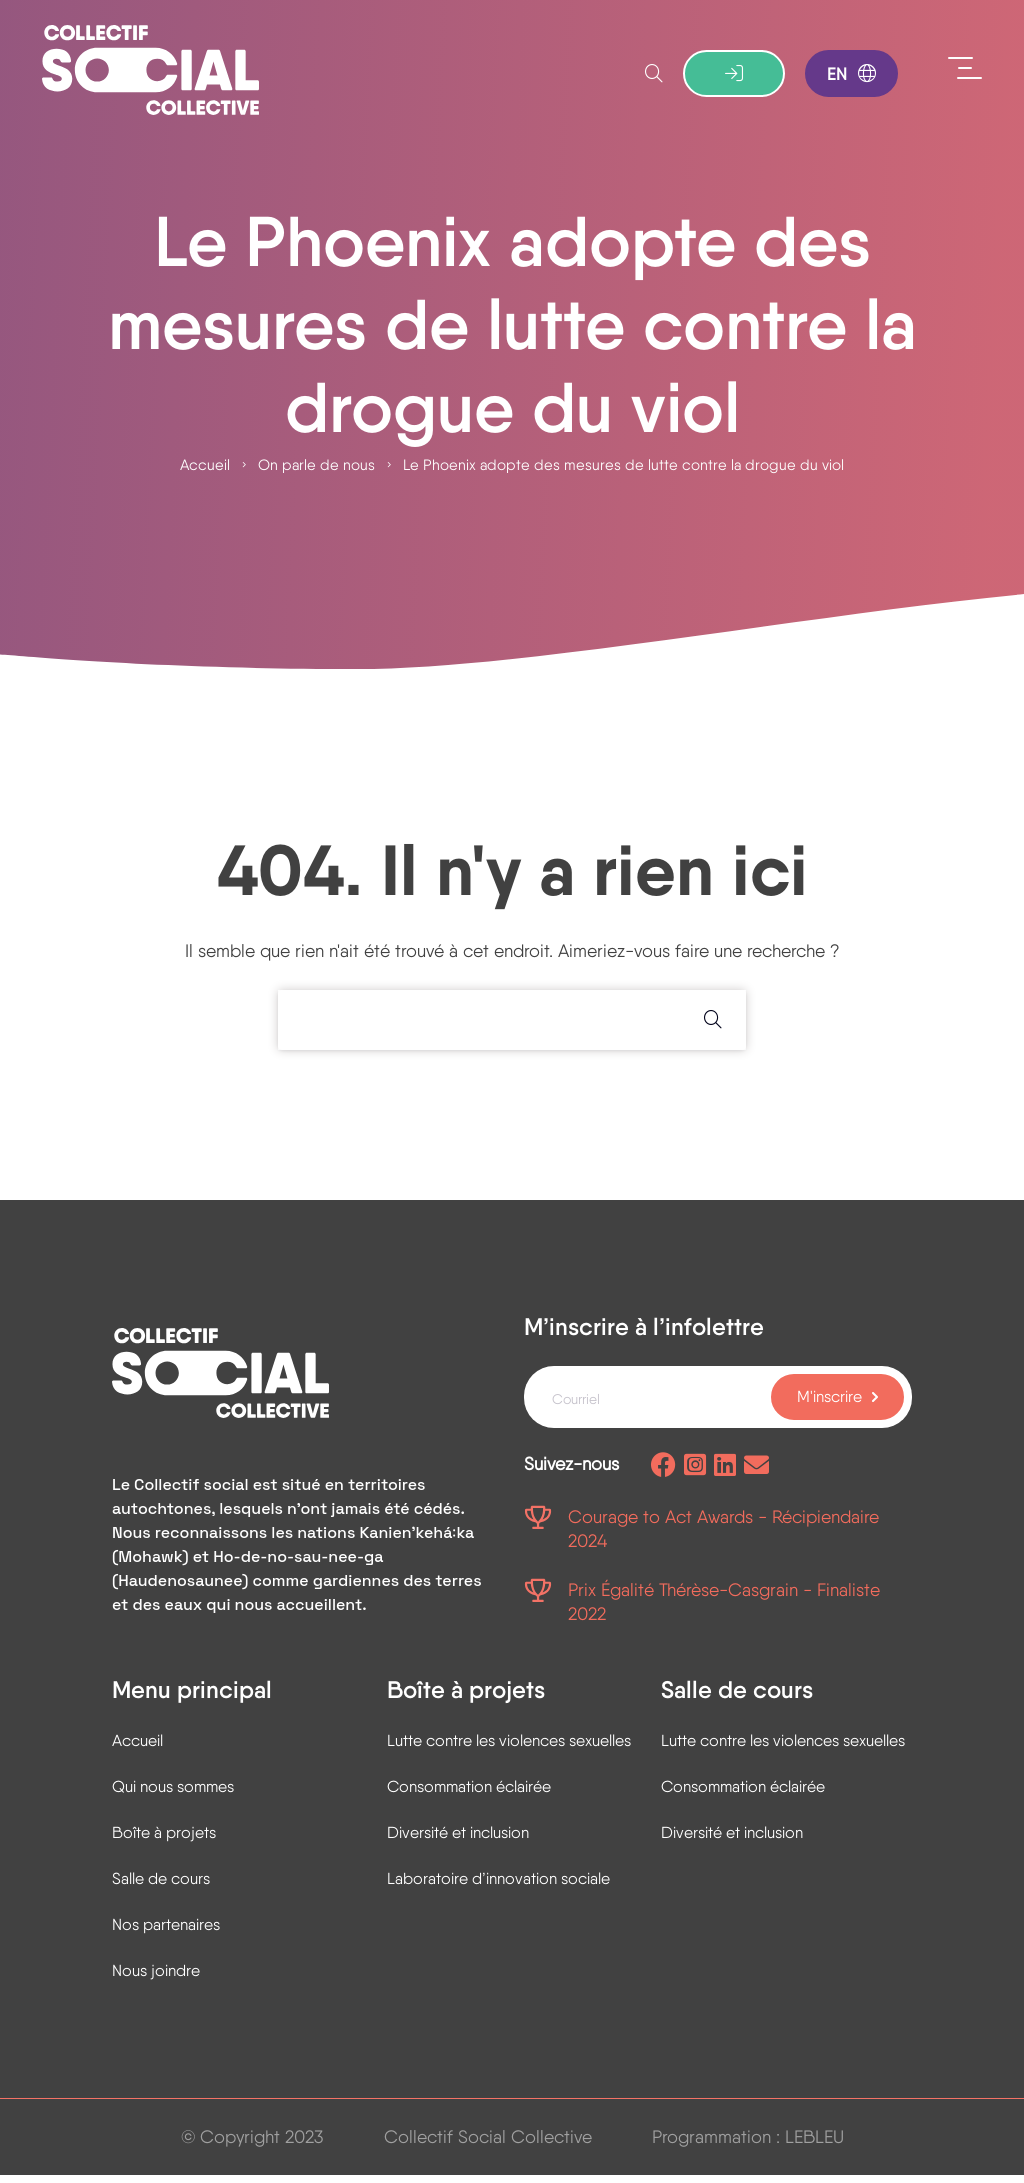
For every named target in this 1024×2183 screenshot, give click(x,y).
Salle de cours (161, 1886)
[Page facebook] (663, 1474)
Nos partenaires (166, 1932)
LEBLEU (814, 2144)
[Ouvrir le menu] (965, 70)
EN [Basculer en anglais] (851, 75)
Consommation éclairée (469, 1794)
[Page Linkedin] (725, 1474)
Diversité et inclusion (458, 1840)
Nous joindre (156, 1978)
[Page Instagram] (695, 1474)
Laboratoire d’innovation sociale (498, 1886)
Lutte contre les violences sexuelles (509, 1748)
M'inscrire (829, 1404)
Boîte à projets (164, 1840)
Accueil (205, 471)
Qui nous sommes (173, 1794)
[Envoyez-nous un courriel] (756, 1474)
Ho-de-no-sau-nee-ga (298, 1565)
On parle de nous (316, 471)
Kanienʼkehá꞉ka (416, 1541)
